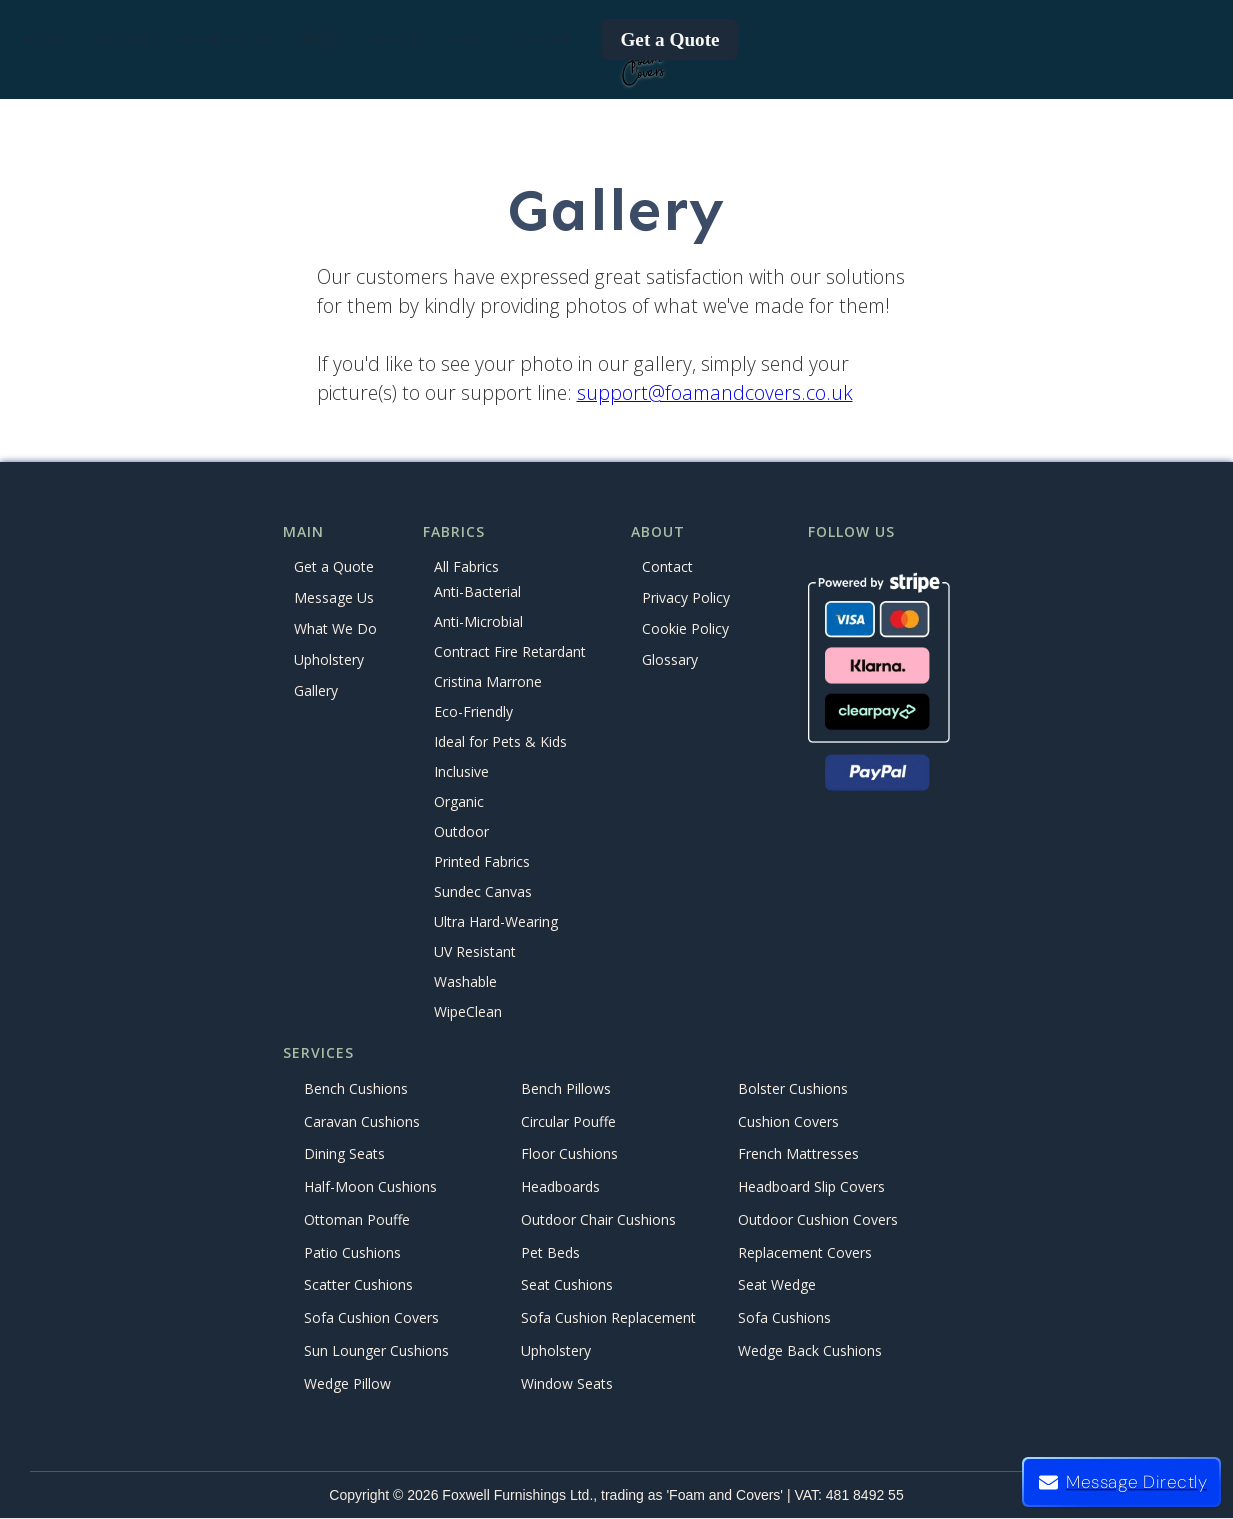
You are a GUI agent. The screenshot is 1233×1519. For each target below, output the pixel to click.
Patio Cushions (352, 1252)
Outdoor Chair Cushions (598, 1219)
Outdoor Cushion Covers (818, 1219)
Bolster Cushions (793, 1088)
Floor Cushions (569, 1154)
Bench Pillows (566, 1088)
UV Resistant (475, 952)
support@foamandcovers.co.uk (715, 392)
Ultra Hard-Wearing (496, 922)
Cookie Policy (685, 628)
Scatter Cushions (358, 1285)
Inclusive (461, 772)
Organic (459, 802)
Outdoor (461, 832)
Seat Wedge (777, 1285)
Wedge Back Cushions (810, 1350)
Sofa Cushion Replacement (608, 1318)
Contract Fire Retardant (510, 652)
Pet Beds (550, 1252)
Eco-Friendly (473, 712)
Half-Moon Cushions (370, 1187)
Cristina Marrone (488, 682)
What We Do (335, 628)
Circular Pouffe (568, 1121)
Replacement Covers (805, 1252)
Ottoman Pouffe (357, 1219)
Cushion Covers (788, 1121)
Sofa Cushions (784, 1318)
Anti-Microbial (478, 622)
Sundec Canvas (483, 892)
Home (47, 38)
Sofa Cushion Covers (371, 1318)
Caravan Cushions (362, 1121)
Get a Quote (669, 39)
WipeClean (468, 1012)
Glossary (670, 659)
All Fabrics (466, 566)
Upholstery (329, 659)
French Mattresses (798, 1154)
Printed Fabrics (482, 862)
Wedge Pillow (347, 1383)
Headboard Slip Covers (811, 1187)
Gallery (390, 38)
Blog (318, 38)
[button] (125, 39)
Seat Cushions (567, 1285)
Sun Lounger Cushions (376, 1350)
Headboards (560, 1187)
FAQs (465, 38)
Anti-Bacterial (477, 592)
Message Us (334, 597)
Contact (542, 38)
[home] (643, 66)
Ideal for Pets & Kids (500, 742)
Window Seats (567, 1383)
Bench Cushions (356, 1088)
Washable (465, 982)
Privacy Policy (686, 597)
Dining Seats (344, 1154)
